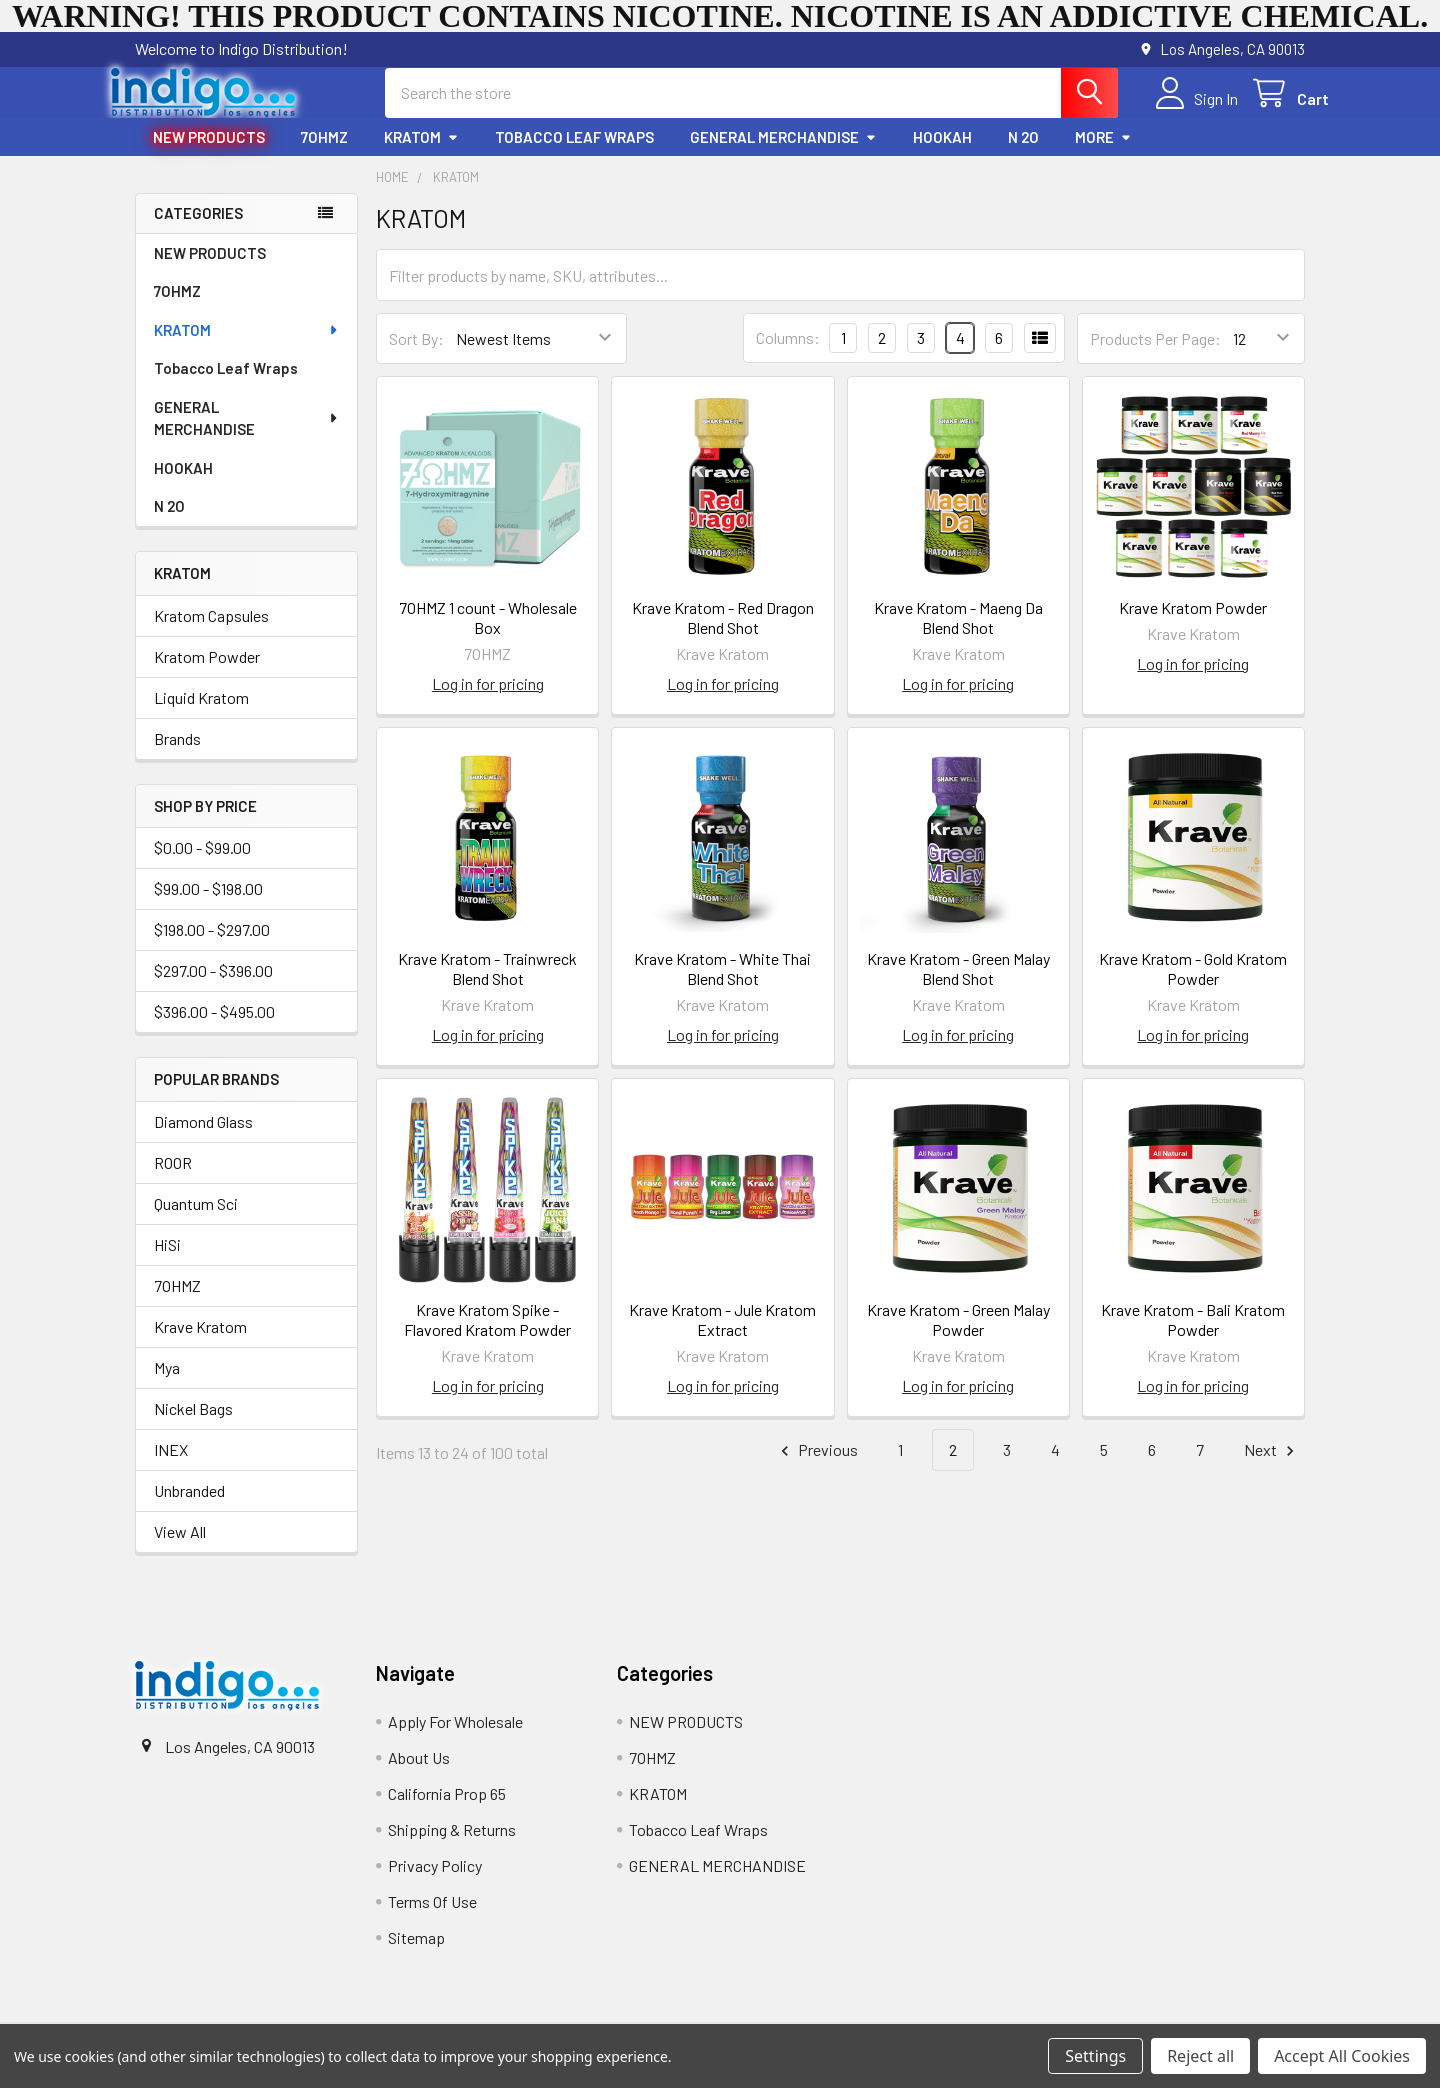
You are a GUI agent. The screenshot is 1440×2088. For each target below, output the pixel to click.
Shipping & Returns (452, 1847)
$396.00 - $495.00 (214, 1029)
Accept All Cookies (1342, 2056)
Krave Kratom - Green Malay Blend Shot (958, 986)
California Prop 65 (447, 1811)
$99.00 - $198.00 (208, 906)
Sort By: (416, 356)
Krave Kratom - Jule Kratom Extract (722, 1337)
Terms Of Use (432, 1919)
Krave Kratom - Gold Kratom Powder (1193, 986)
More (1103, 155)
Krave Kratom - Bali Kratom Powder (1193, 1337)
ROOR (173, 1180)
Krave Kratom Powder (1193, 625)
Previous (816, 1468)
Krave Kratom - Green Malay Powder (958, 1337)
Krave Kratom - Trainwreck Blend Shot (487, 986)
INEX (171, 1467)
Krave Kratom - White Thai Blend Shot (722, 986)
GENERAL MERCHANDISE (783, 155)
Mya (167, 1385)
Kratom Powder (207, 674)
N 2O (1023, 155)
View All (180, 1549)
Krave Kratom (200, 1344)
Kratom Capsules (211, 633)
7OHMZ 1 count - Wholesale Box (488, 635)
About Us (419, 1775)
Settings (1095, 2056)
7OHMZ (324, 155)
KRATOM (421, 155)
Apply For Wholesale (455, 1739)
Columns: (788, 355)
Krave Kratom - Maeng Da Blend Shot (958, 635)
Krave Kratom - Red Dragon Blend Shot (723, 635)
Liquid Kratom (201, 715)
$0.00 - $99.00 (202, 865)
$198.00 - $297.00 (212, 947)
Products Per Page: (1155, 356)
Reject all (1200, 2056)
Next (1272, 1468)
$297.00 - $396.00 (213, 988)
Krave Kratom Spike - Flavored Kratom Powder (487, 1337)
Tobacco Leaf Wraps (574, 155)
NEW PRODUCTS (209, 155)
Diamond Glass (203, 1139)
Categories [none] (198, 231)
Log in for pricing (488, 701)
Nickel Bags (193, 1426)
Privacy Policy (435, 1883)
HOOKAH (942, 155)
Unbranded (189, 1508)
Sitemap (416, 1955)
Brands (177, 756)
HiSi (167, 1262)
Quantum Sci (196, 1221)
